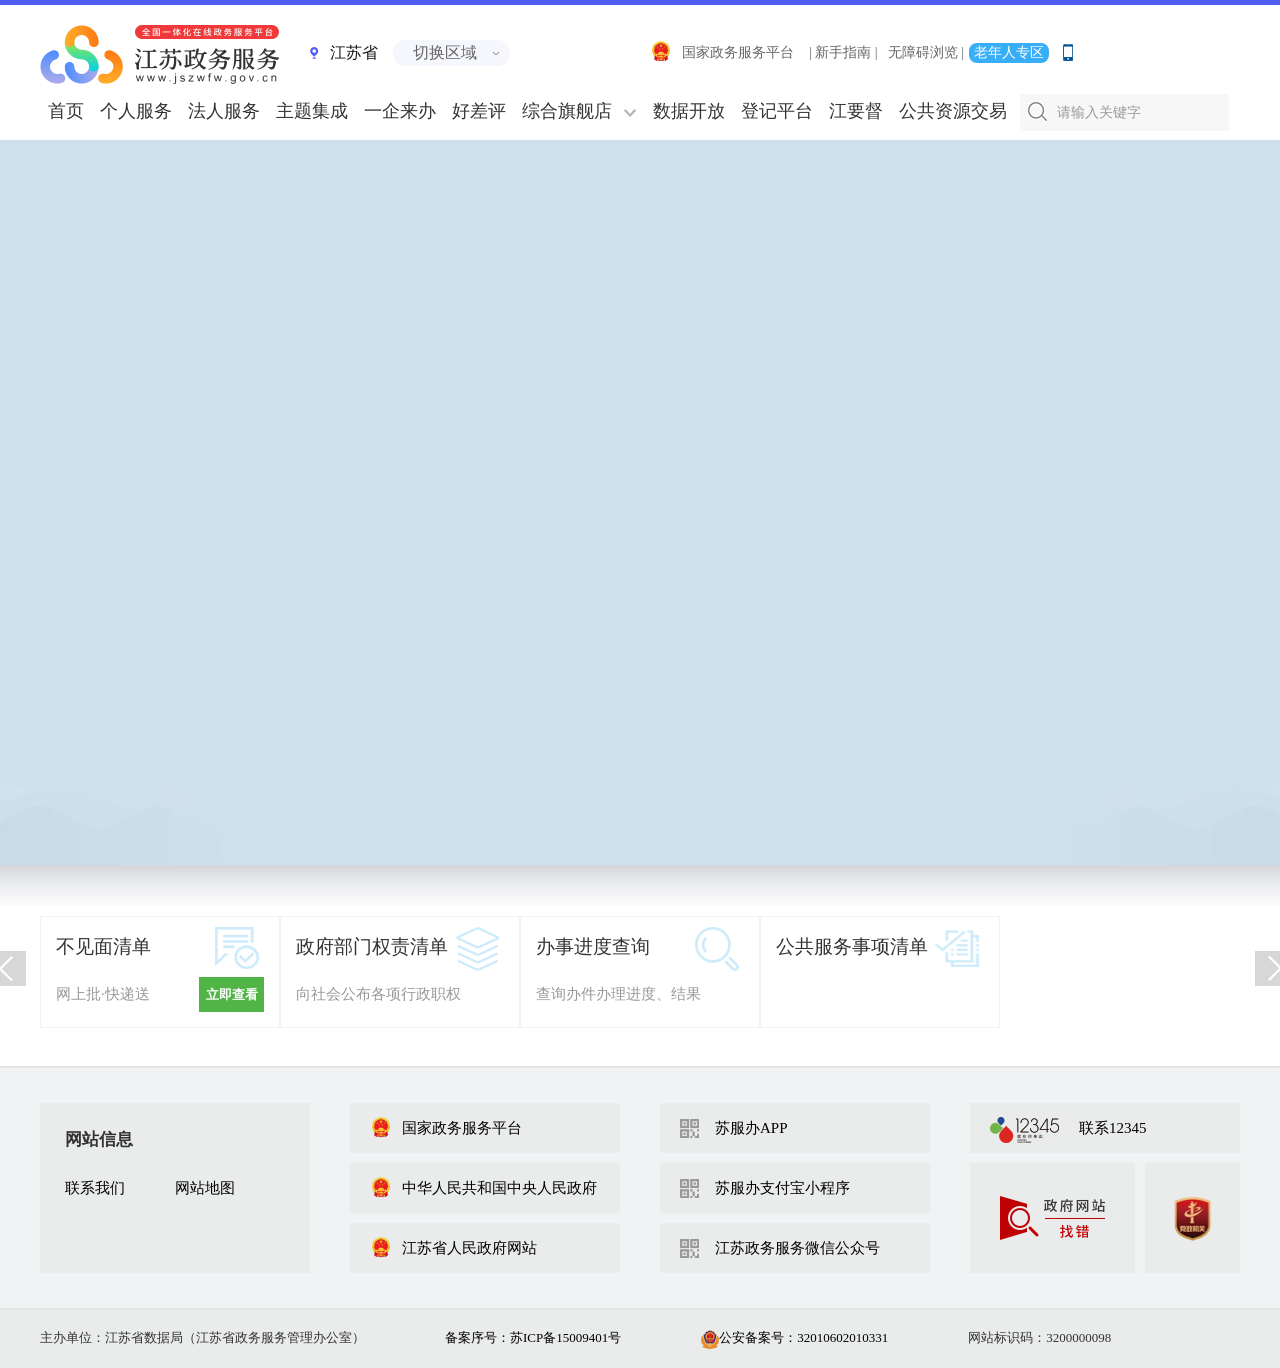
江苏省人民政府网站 (453, 1248)
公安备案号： (794, 1337)
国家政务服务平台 (722, 52)
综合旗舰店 (567, 111)
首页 (66, 111)
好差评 (479, 111)
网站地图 (205, 1188)
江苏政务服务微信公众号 (797, 1248)
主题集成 (312, 111)
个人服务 (136, 111)
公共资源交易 (953, 111)
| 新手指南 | (843, 52)
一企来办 (400, 111)
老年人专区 (1009, 52)
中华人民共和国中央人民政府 (483, 1188)
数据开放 (689, 111)
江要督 (856, 111)
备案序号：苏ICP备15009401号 (533, 1337)
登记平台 (777, 111)
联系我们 (95, 1188)
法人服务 (224, 111)
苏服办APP (751, 1128)
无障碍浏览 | (926, 52)
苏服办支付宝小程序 (782, 1188)
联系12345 (1113, 1128)
